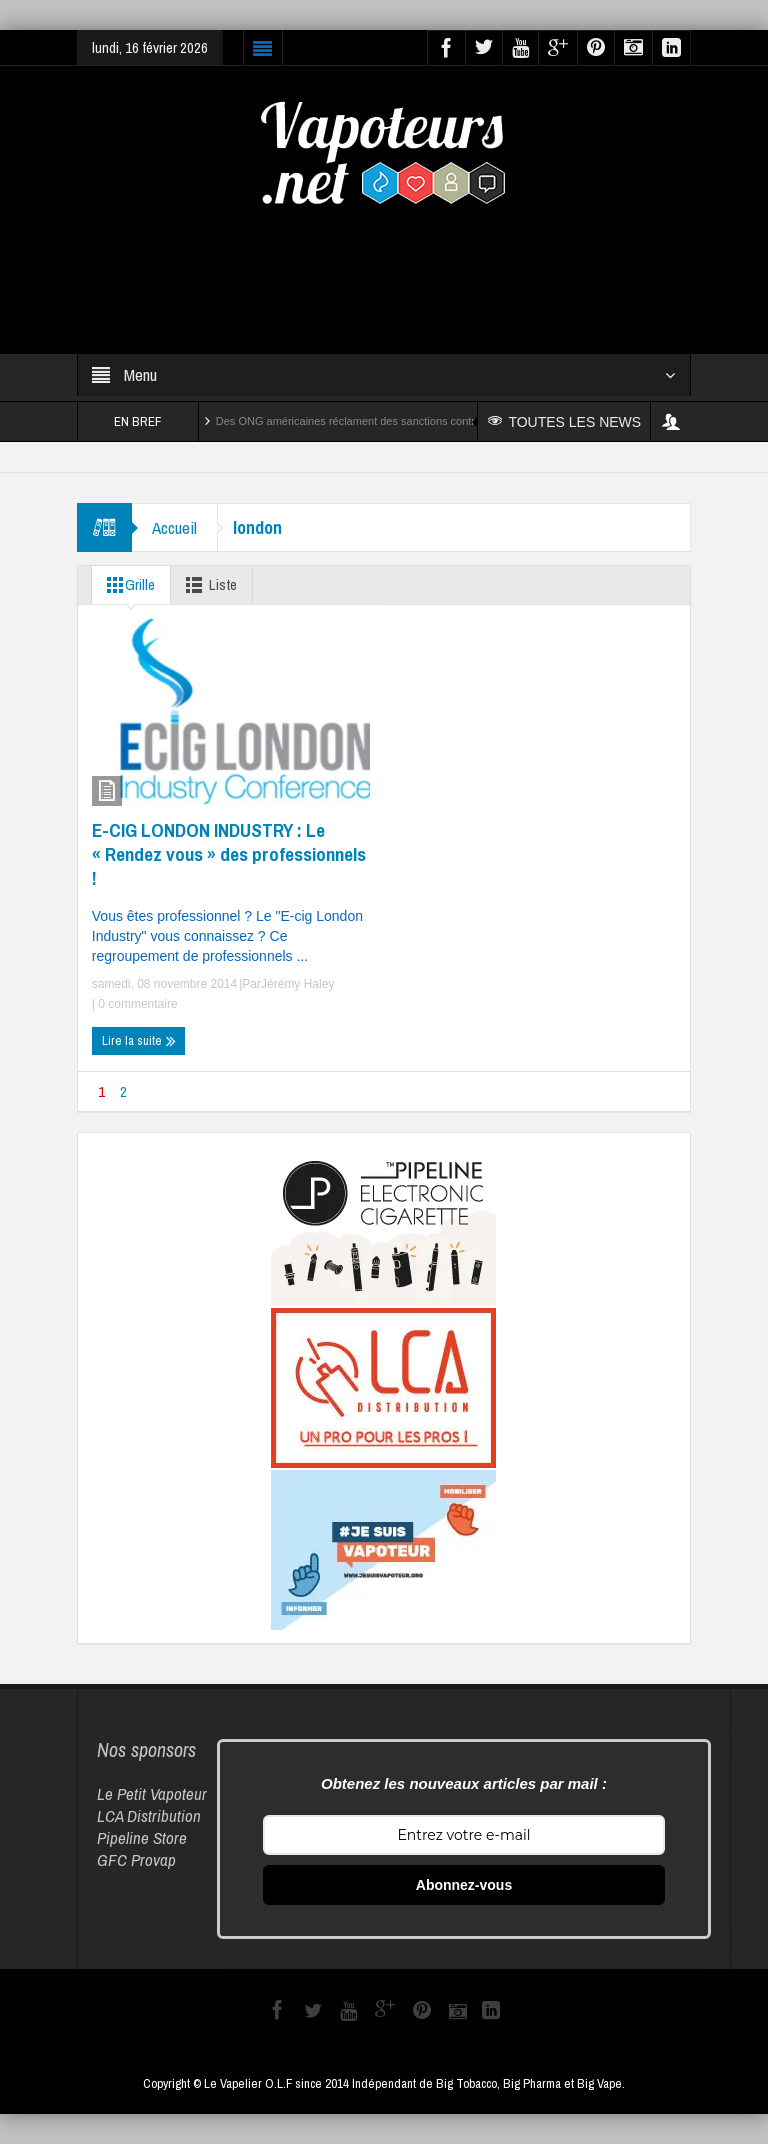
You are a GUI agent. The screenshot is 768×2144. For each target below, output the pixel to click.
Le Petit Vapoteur (152, 1793)
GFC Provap (136, 1859)
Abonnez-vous (464, 1885)
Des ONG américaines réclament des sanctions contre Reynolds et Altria (393, 421)
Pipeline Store (142, 1837)
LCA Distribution (149, 1815)
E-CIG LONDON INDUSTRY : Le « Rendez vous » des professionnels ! (229, 854)
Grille (127, 585)
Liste (207, 585)
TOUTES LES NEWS (564, 422)
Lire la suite (139, 1041)
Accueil (174, 527)
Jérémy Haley (297, 984)
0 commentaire (136, 1004)
